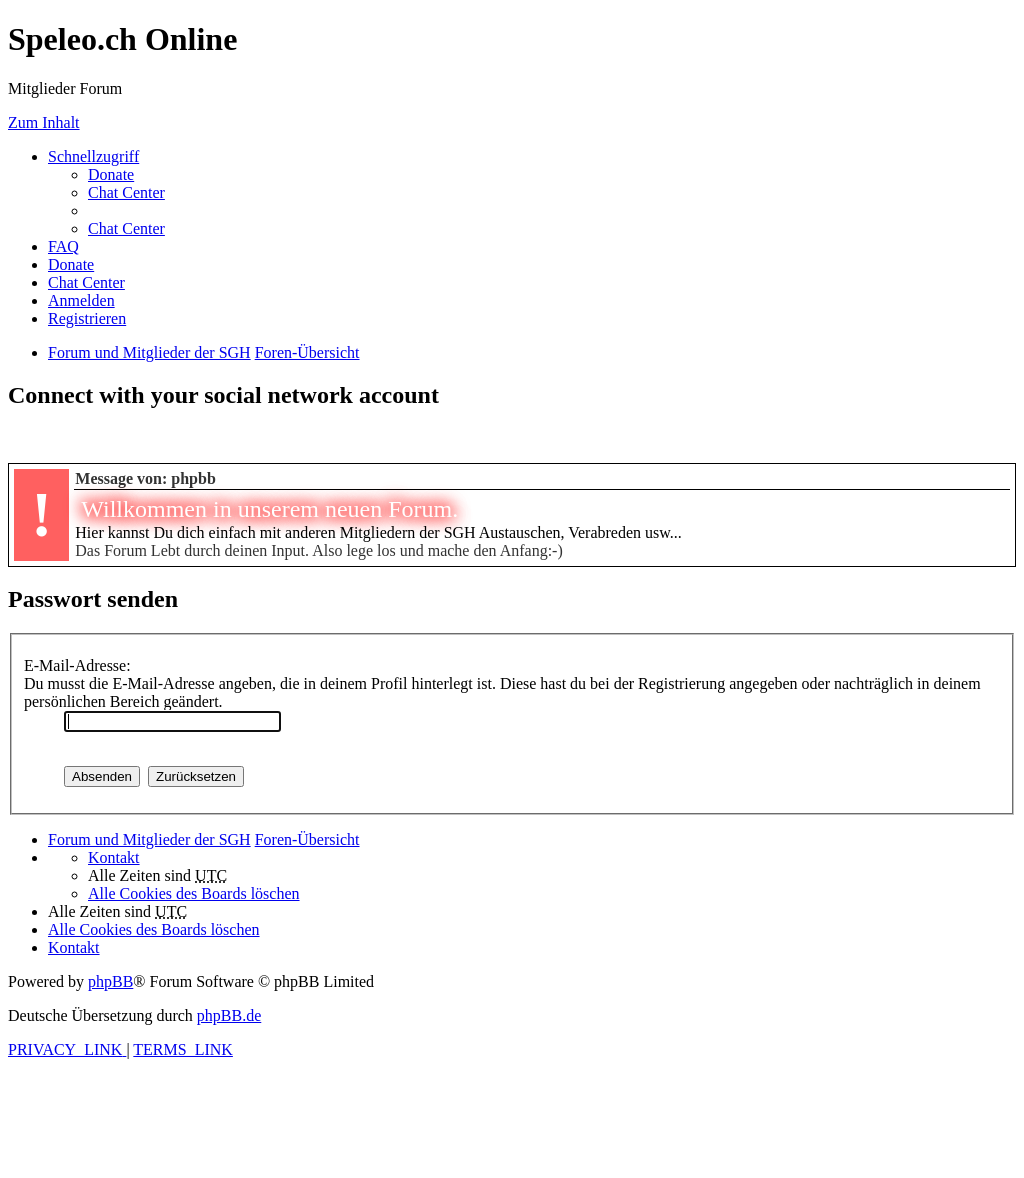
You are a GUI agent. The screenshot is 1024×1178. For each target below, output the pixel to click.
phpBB (110, 981)
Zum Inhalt (44, 122)
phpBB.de (229, 1015)
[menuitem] (111, 174)
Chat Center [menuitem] (126, 192)
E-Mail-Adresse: (77, 665)
